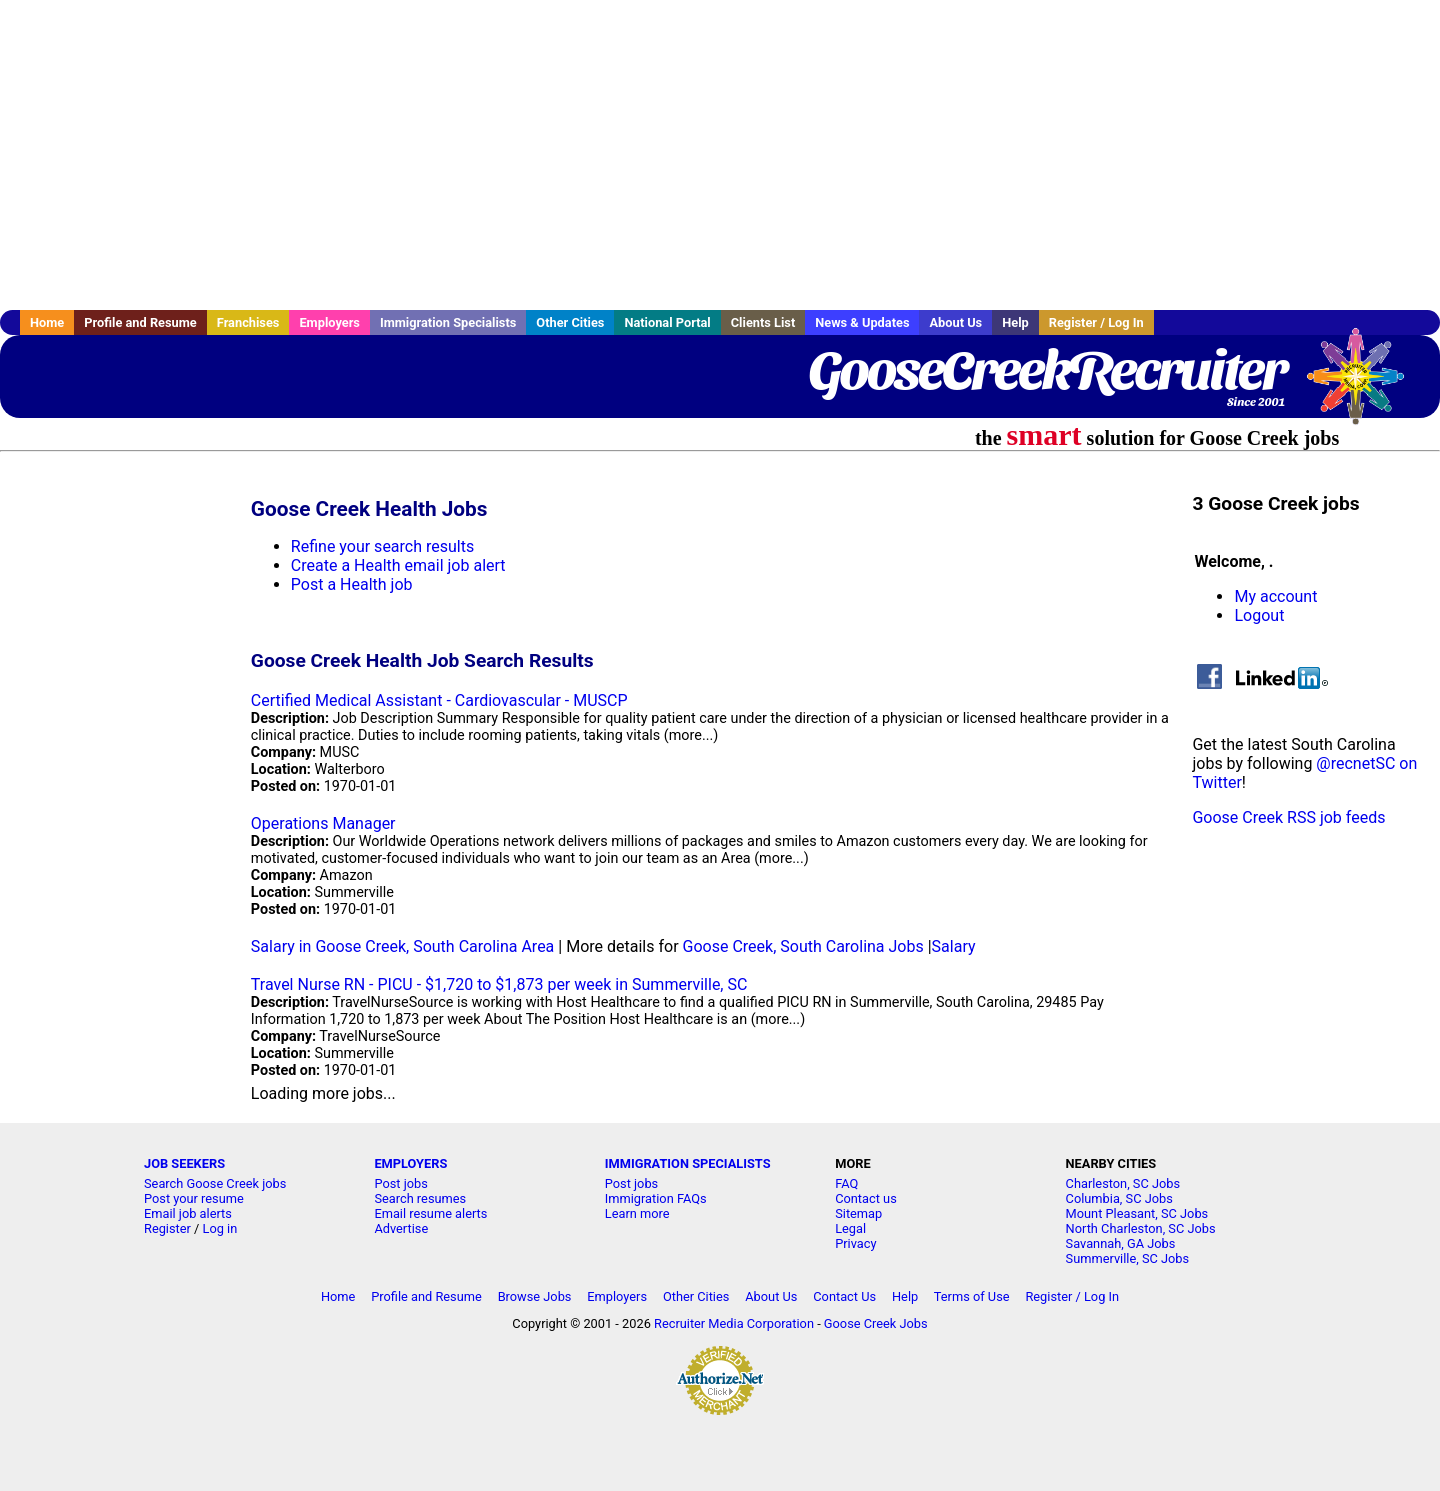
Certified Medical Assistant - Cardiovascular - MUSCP (439, 700)
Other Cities (570, 322)
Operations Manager (323, 823)
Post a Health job (352, 584)
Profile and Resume (140, 322)
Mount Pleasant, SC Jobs (1137, 1213)
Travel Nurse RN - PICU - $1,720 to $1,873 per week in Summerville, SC (499, 984)
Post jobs (400, 1183)
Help (1015, 322)
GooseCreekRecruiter (1046, 370)
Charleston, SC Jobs (1123, 1183)
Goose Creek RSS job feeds (1288, 817)
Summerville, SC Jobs (1128, 1258)
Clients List (763, 322)
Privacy (855, 1243)
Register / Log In (1096, 322)
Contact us (866, 1198)
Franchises (248, 322)
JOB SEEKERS (184, 1163)
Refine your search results (382, 546)
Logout (1259, 615)
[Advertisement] (720, 155)
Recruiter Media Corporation (734, 1323)
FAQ (846, 1183)
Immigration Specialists (448, 322)
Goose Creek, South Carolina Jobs (803, 946)
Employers (329, 322)
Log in (220, 1228)
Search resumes (420, 1198)
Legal (850, 1228)
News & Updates (862, 322)
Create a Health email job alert (398, 565)
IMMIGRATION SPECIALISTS (688, 1163)
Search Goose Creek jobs (215, 1183)
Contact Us (844, 1296)
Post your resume (194, 1198)
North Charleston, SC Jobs (1141, 1228)
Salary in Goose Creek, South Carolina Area (403, 946)
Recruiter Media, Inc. (1365, 386)
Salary (954, 946)
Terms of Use (972, 1296)
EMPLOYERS (410, 1163)
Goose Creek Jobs (876, 1323)
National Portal (667, 322)
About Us (955, 322)
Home (47, 322)
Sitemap (858, 1213)
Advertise (401, 1228)
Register (167, 1228)
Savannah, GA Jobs (1121, 1243)
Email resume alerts (430, 1213)
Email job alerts (188, 1213)
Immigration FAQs (656, 1198)
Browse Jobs (535, 1296)
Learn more (637, 1213)
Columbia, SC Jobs (1119, 1198)
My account (1275, 596)
